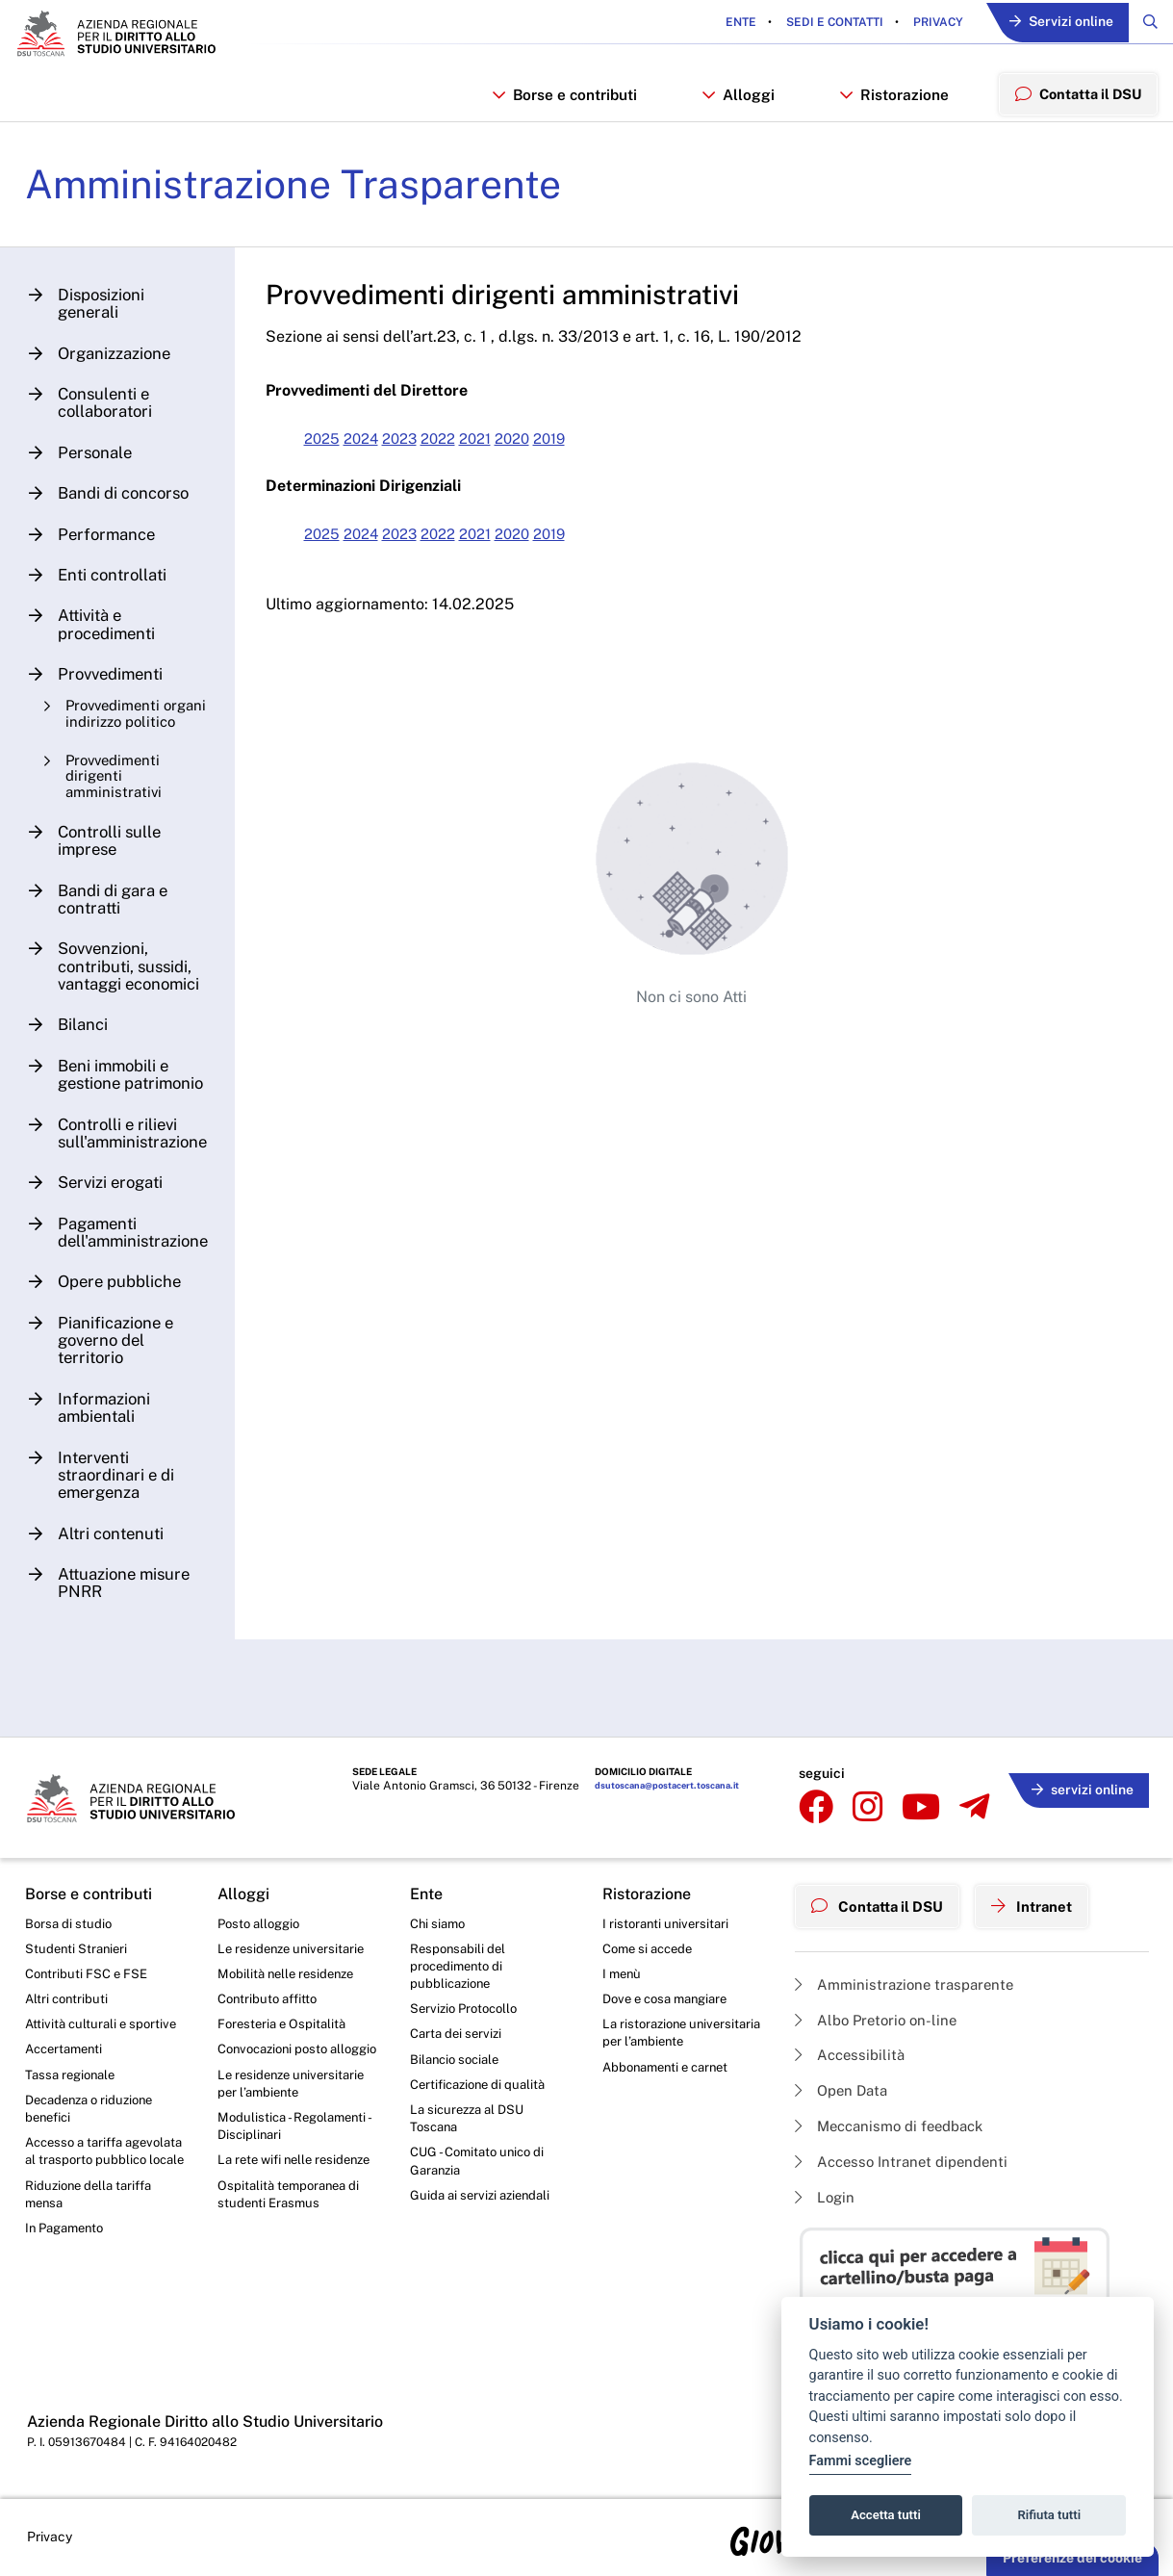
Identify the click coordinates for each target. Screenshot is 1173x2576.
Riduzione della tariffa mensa (93, 2224)
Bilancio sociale (458, 2064)
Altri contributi (68, 1999)
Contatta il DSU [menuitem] (1075, 99)
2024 (378, 452)
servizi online (1078, 1782)
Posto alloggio (262, 1919)
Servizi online (1054, 23)
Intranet (1046, 1899)
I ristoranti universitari (668, 1919)
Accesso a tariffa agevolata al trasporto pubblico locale (93, 2170)
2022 (463, 452)
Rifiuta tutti (1050, 2515)
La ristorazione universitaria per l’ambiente (651, 2045)
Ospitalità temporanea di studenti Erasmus (292, 2244)
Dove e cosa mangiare (670, 1999)
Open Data (844, 2085)
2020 (544, 452)
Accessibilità (852, 2048)
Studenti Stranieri (78, 1946)
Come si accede (651, 1946)
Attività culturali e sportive (104, 2026)
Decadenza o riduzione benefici (95, 2115)
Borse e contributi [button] (564, 99)
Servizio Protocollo (467, 2011)
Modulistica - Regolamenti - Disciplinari (297, 2153)
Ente (729, 23)
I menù (623, 1972)
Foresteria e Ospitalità (284, 2026)
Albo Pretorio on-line (880, 2011)
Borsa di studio (70, 1919)
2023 (420, 452)
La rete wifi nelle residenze (268, 2198)
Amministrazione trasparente (910, 1975)
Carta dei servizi (458, 2037)
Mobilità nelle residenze (290, 1972)
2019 (585, 452)
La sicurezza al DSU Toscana (471, 2126)
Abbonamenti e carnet (670, 2090)
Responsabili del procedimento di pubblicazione (460, 1965)
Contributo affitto (270, 1999)
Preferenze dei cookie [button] (1072, 2557)
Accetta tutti (886, 2515)
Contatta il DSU (883, 1899)
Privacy (925, 23)
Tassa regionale (73, 2079)
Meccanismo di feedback (896, 2122)
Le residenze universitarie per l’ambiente (295, 2107)
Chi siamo (440, 1919)
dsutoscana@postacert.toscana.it (640, 1785)
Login (826, 2196)
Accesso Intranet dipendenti (907, 2160)
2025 (336, 452)
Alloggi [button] (736, 99)
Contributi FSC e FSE (89, 1972)
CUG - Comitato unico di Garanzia (481, 2171)
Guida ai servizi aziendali (484, 2207)
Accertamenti (67, 2052)
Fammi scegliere (860, 2461)
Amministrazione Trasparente (311, 196)
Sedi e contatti (822, 23)
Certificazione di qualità (482, 2090)
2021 (504, 452)
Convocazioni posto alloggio (277, 2062)
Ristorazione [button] (890, 99)
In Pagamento (68, 2261)
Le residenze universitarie (295, 1946)
